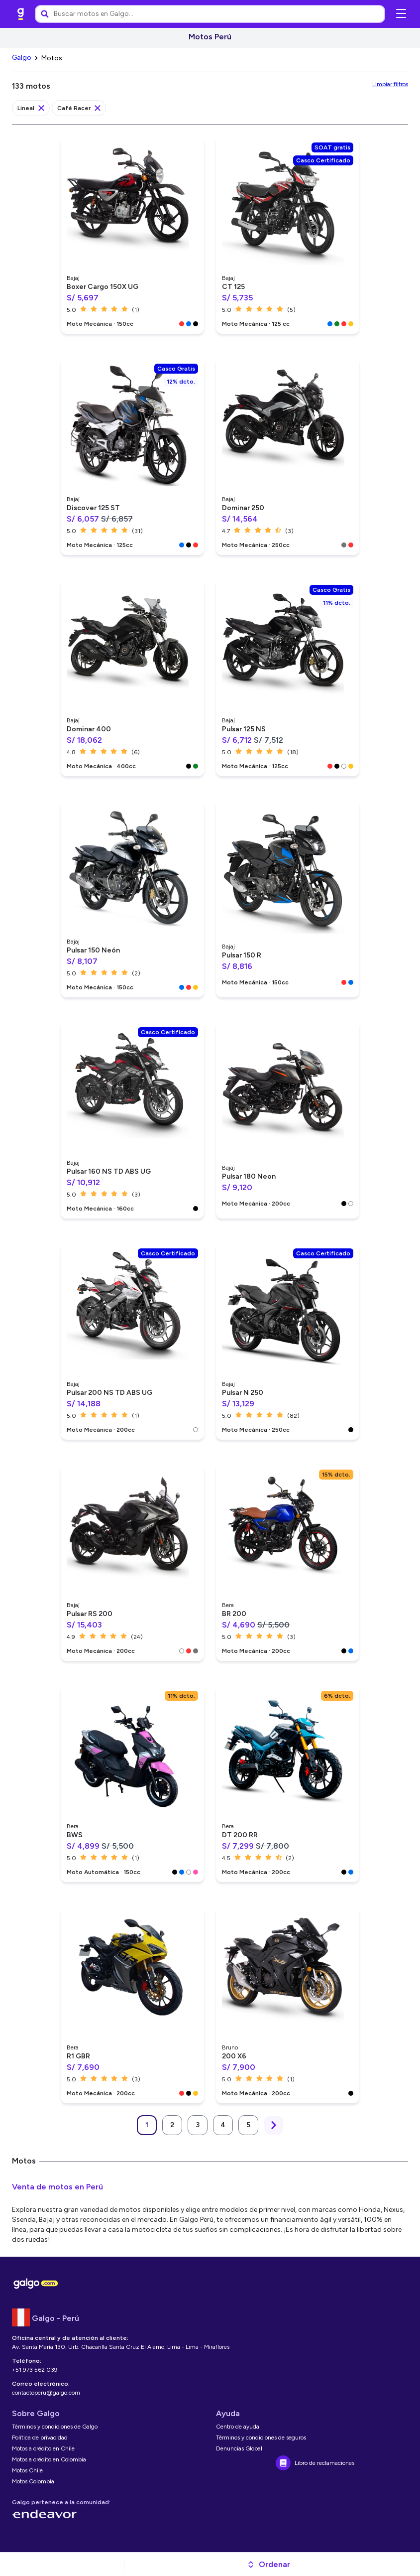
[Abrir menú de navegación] (401, 14)
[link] (21, 14)
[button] (268, 2565)
